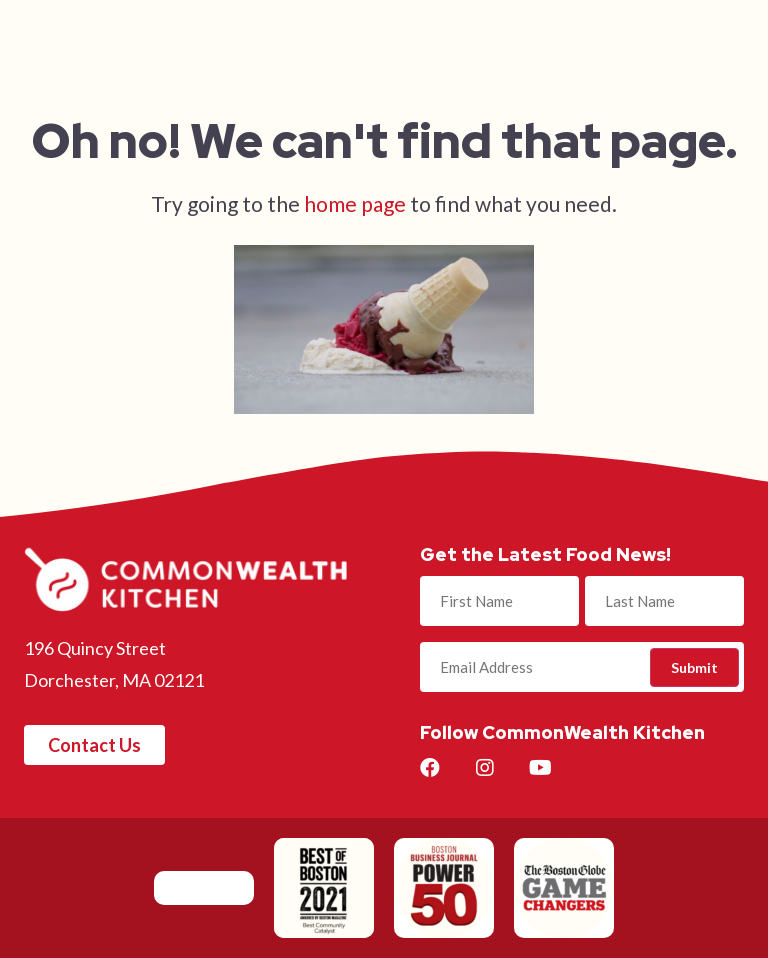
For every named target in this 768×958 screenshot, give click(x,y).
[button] (94, 745)
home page (355, 203)
